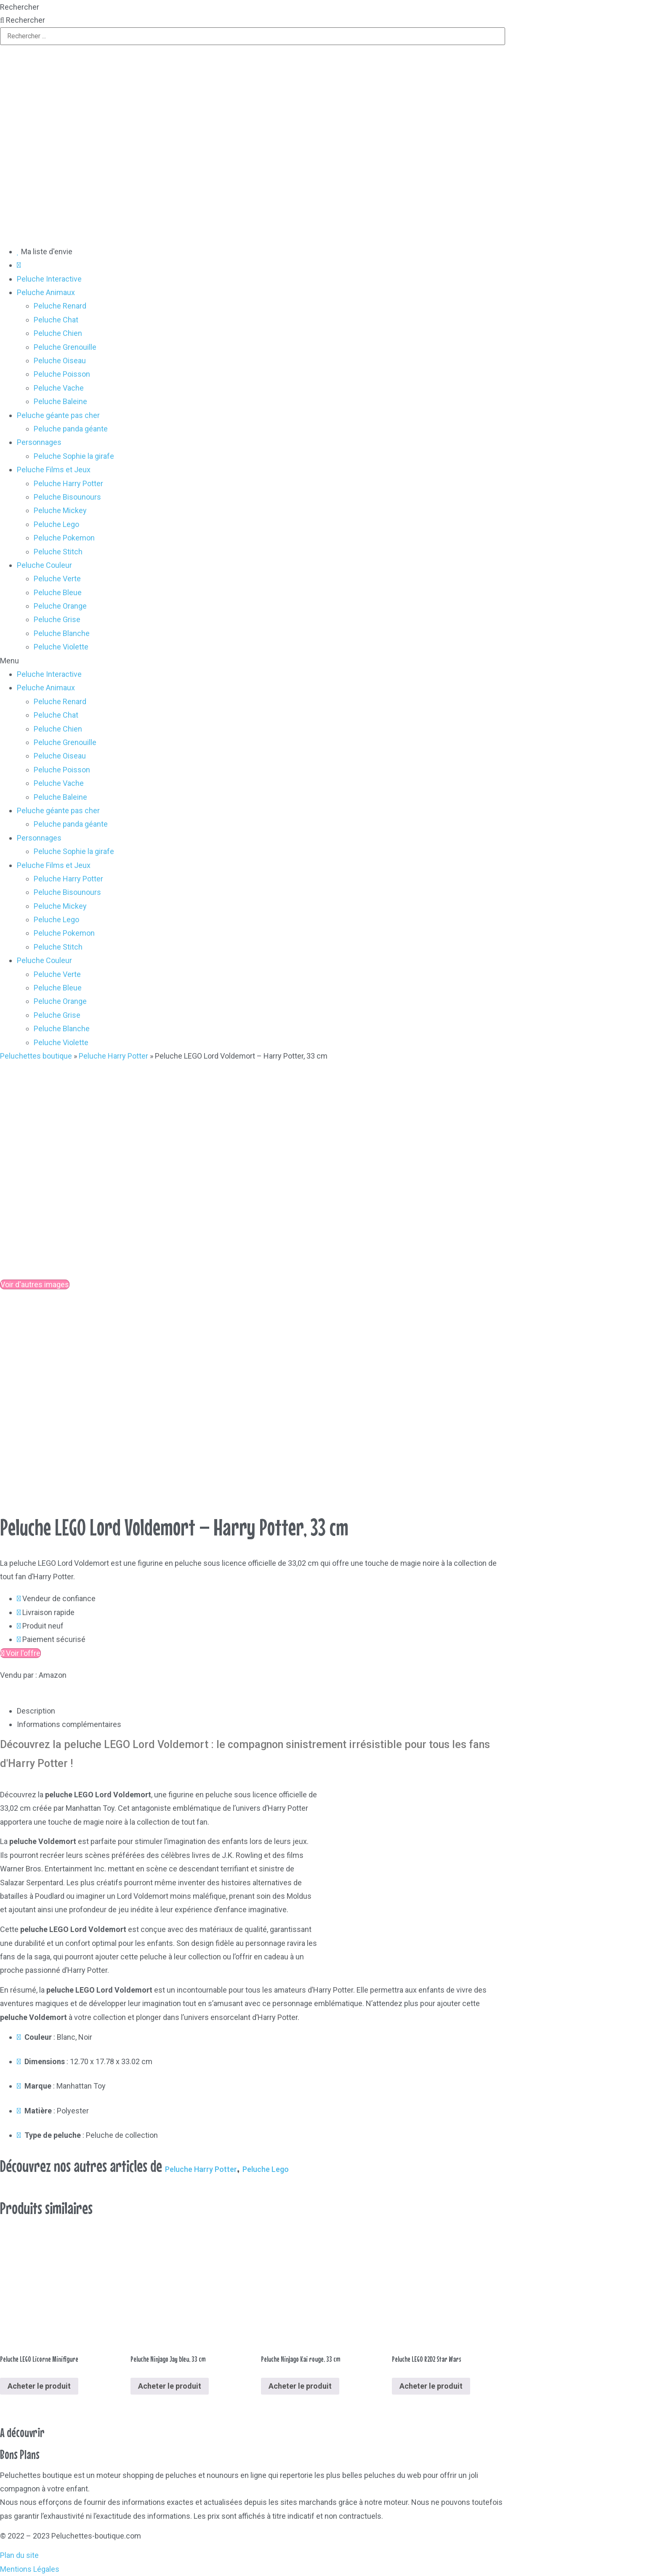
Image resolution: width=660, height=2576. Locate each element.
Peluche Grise (57, 619)
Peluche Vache (59, 387)
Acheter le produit (39, 2386)
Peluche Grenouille (65, 347)
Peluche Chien (58, 333)
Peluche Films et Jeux (53, 469)
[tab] (261, 1711)
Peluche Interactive (49, 278)
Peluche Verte (57, 578)
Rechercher (19, 7)
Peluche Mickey (60, 510)
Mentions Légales (29, 2569)
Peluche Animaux (46, 292)
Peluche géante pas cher (58, 415)
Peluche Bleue (58, 592)
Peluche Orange (60, 605)
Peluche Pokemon (64, 537)
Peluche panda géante (71, 428)
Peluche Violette (61, 646)
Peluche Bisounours (67, 496)
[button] (330, 661)
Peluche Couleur (44, 565)
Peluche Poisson (62, 374)
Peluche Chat (56, 319)
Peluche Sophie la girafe (74, 456)
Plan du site (19, 2555)
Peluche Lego (56, 524)
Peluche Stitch (58, 551)
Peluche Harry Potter (68, 483)
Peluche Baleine (60, 401)
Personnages (39, 442)
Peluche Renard (60, 305)
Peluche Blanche (62, 633)
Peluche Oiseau (60, 360)
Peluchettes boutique (36, 1055)
